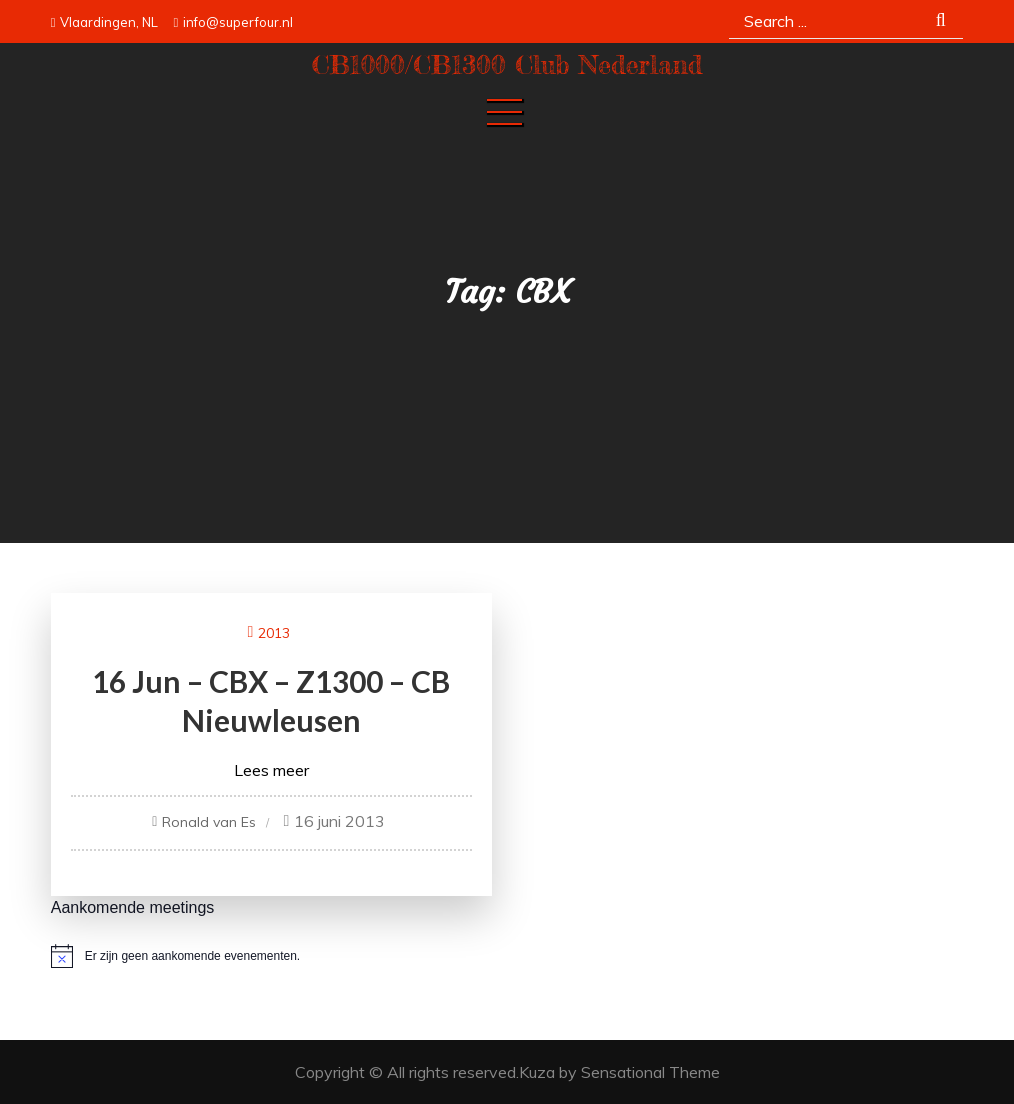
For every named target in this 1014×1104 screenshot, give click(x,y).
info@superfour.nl (233, 22)
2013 (274, 633)
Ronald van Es (209, 822)
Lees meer (271, 770)
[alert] (507, 956)
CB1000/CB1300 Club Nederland (507, 64)
